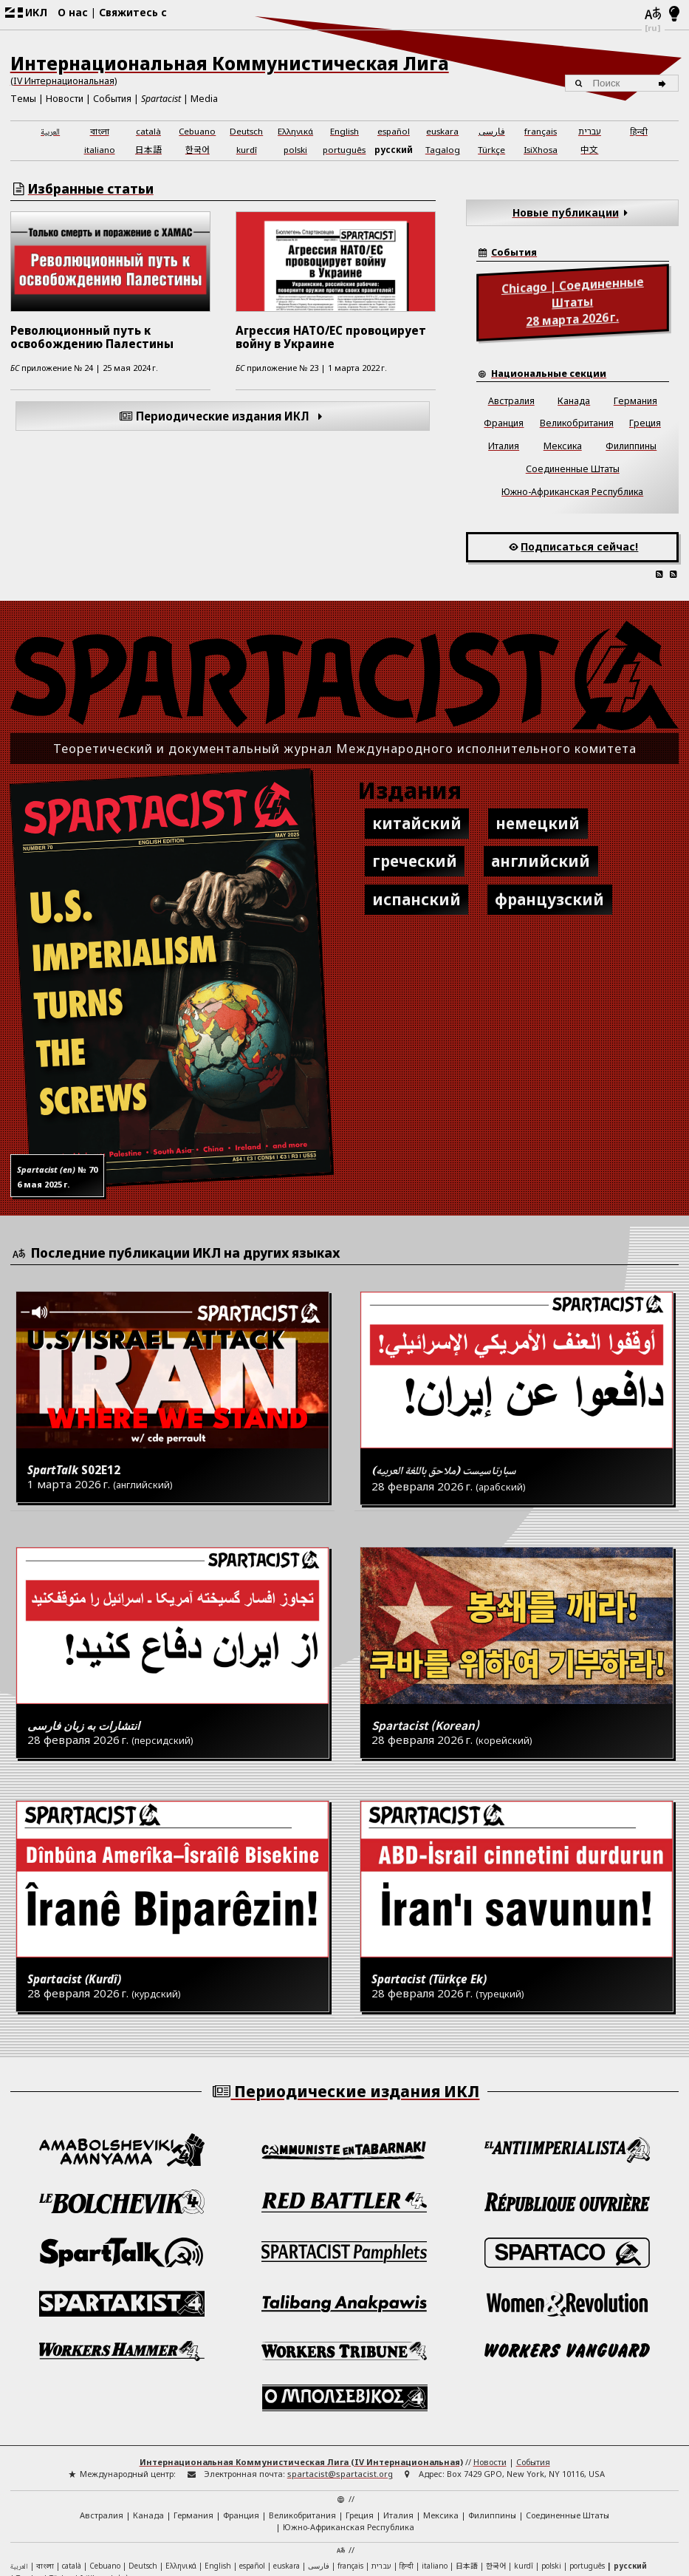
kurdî (246, 149)
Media (204, 98)
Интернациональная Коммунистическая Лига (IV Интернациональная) (301, 2351)
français (540, 131)
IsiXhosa (541, 149)
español (393, 131)
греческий (414, 861)
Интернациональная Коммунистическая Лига (229, 63)
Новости (64, 98)
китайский (417, 823)
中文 (589, 149)
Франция (504, 423)
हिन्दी (639, 131)
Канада (574, 401)
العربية (50, 133)
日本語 (148, 149)
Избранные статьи (91, 188)
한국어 (197, 149)
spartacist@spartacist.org (340, 2363)
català (148, 131)
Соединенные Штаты (573, 469)
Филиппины (631, 446)
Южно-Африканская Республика (572, 491)
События (112, 98)
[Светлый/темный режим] (675, 14)
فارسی (492, 131)
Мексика (563, 446)
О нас (73, 12)
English (344, 131)
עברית (589, 131)
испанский (416, 899)
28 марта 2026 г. (572, 301)
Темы (23, 98)
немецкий (538, 823)
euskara (442, 131)
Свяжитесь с (133, 12)
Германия (635, 401)
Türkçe (491, 149)
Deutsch (246, 131)
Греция (645, 423)
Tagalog (442, 149)
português (344, 149)
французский (549, 899)
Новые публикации (573, 212)
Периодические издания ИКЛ (222, 416)
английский (540, 861)
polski (295, 149)
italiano (99, 149)
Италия (503, 446)
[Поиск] (664, 83)
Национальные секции (548, 373)
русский (393, 149)
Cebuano (197, 131)
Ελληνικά (295, 131)
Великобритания (577, 423)
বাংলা (99, 132)
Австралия (511, 401)
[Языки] (653, 15)
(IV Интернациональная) (63, 81)
